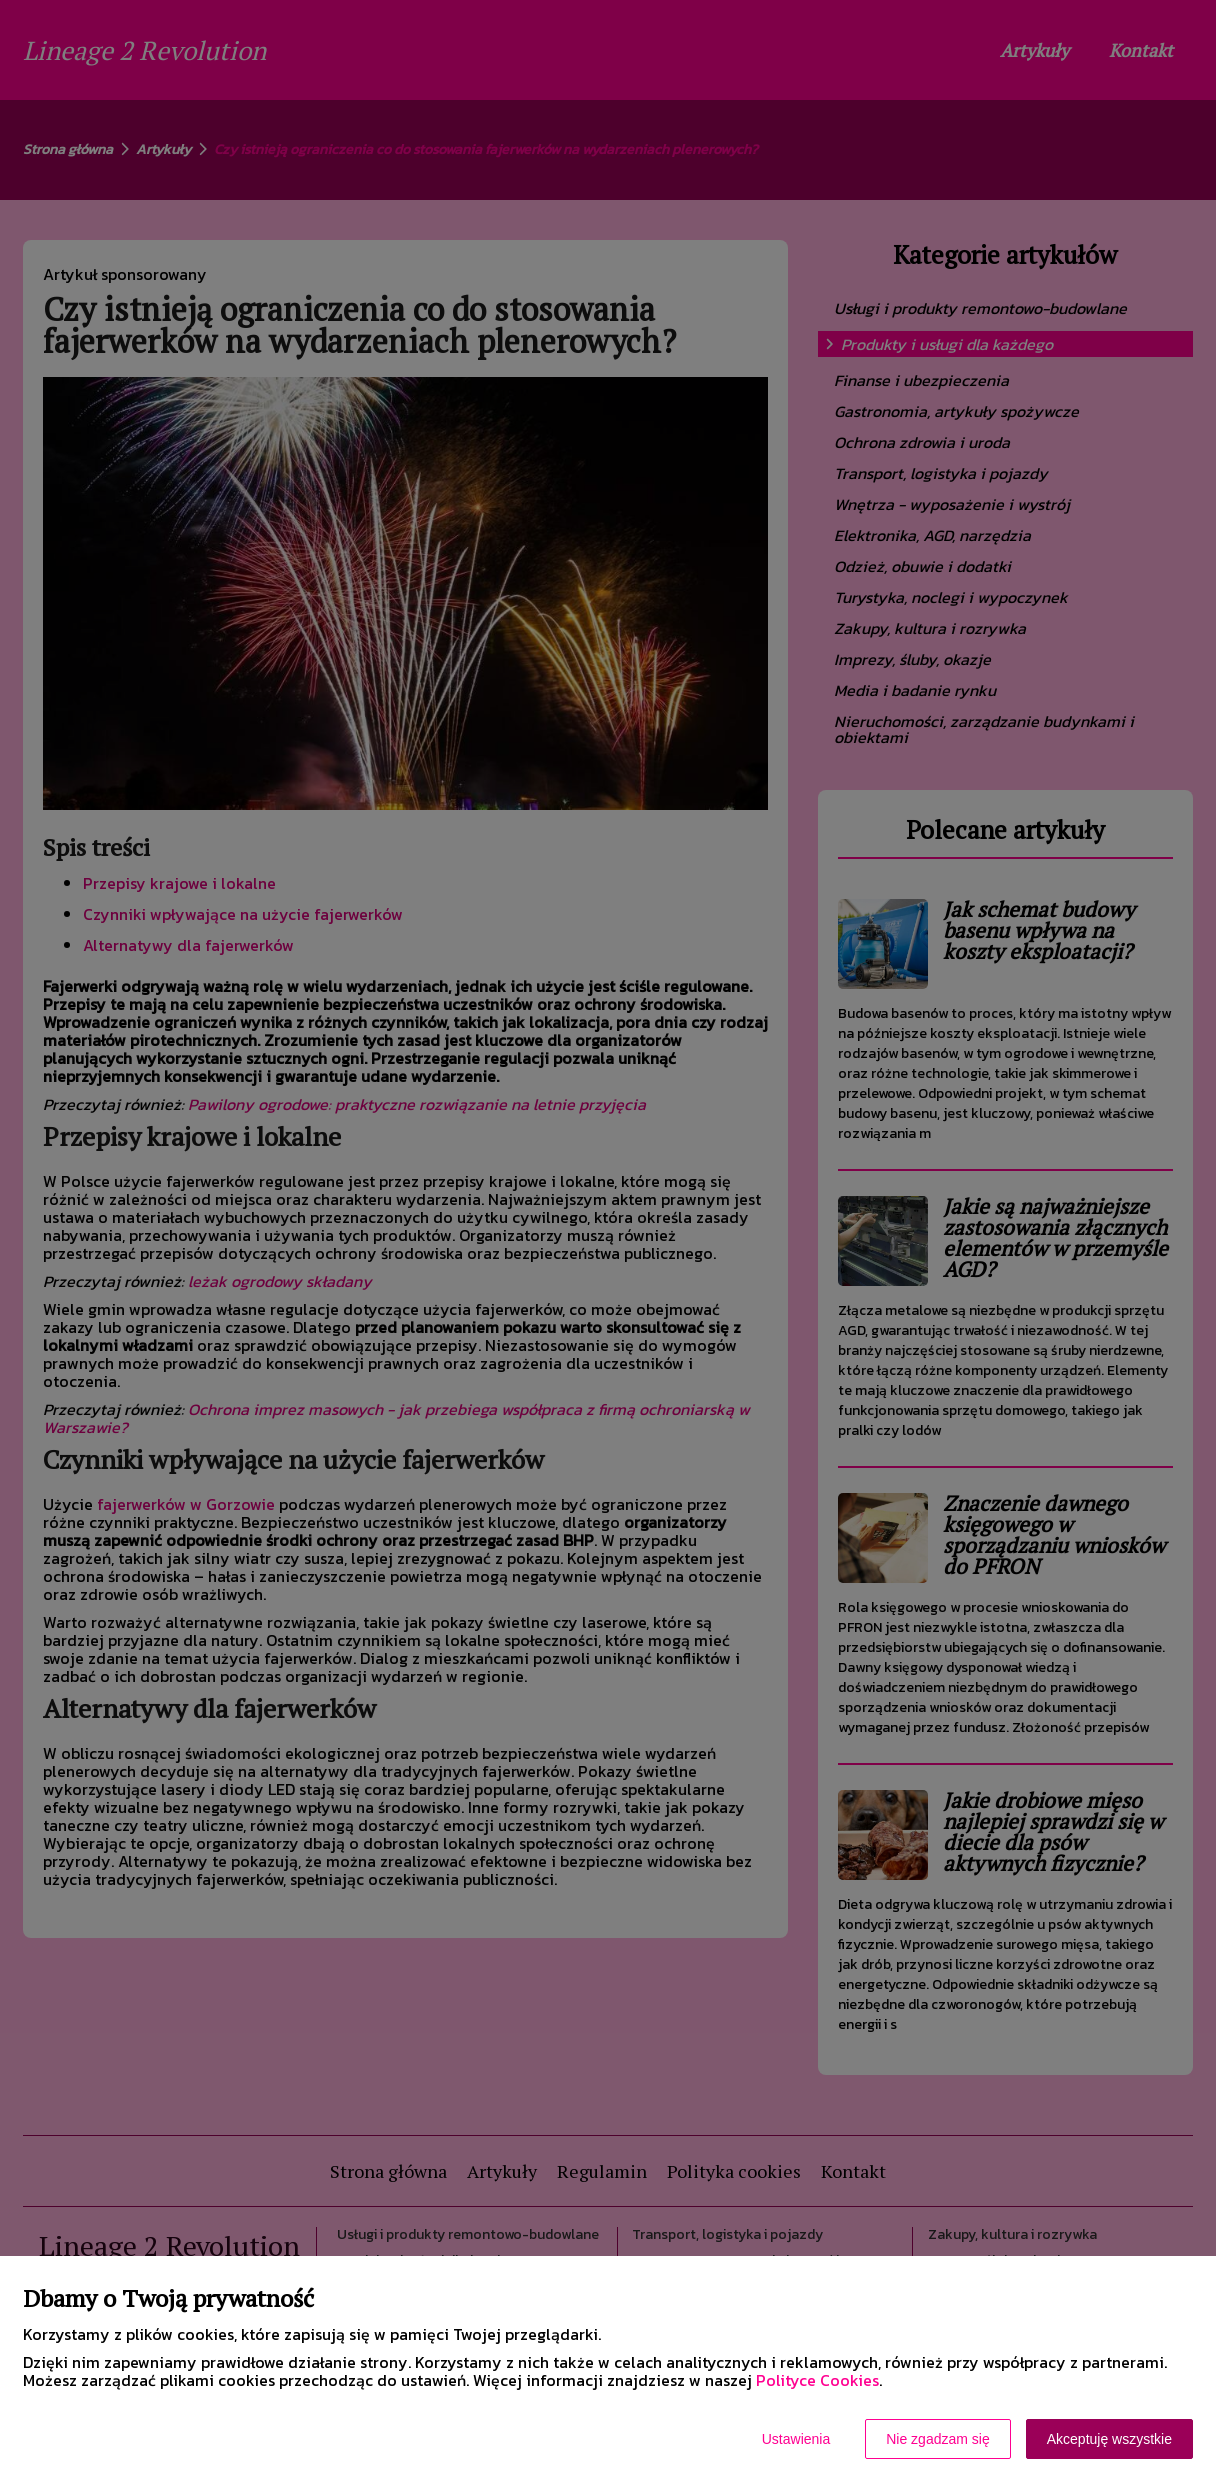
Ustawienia (796, 2439)
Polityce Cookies (817, 2380)
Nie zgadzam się (938, 2439)
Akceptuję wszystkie (1109, 2439)
